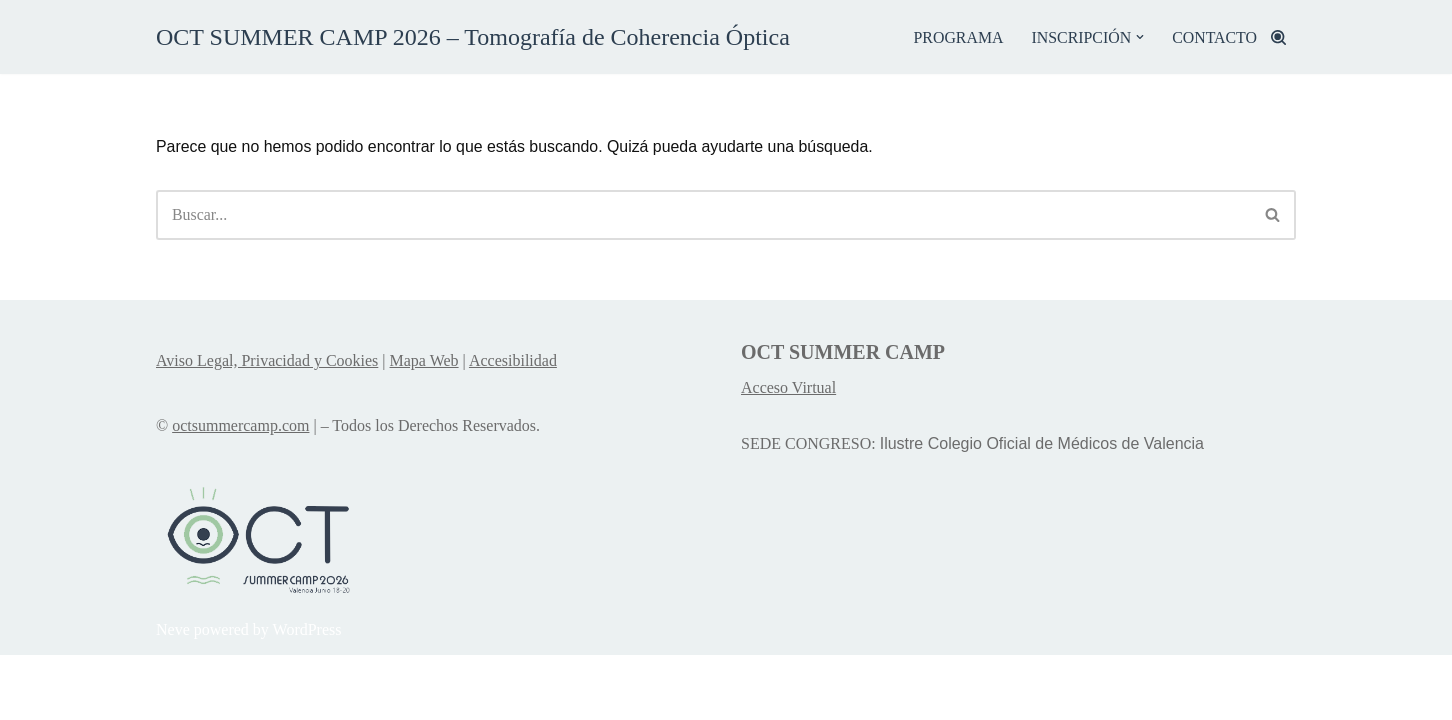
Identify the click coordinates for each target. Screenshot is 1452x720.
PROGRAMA (956, 37)
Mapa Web (424, 425)
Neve (173, 694)
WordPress (307, 694)
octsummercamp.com (240, 491)
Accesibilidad (513, 425)
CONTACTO (1214, 37)
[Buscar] (1278, 37)
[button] (1139, 37)
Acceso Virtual (788, 453)
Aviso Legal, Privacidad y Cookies (267, 425)
